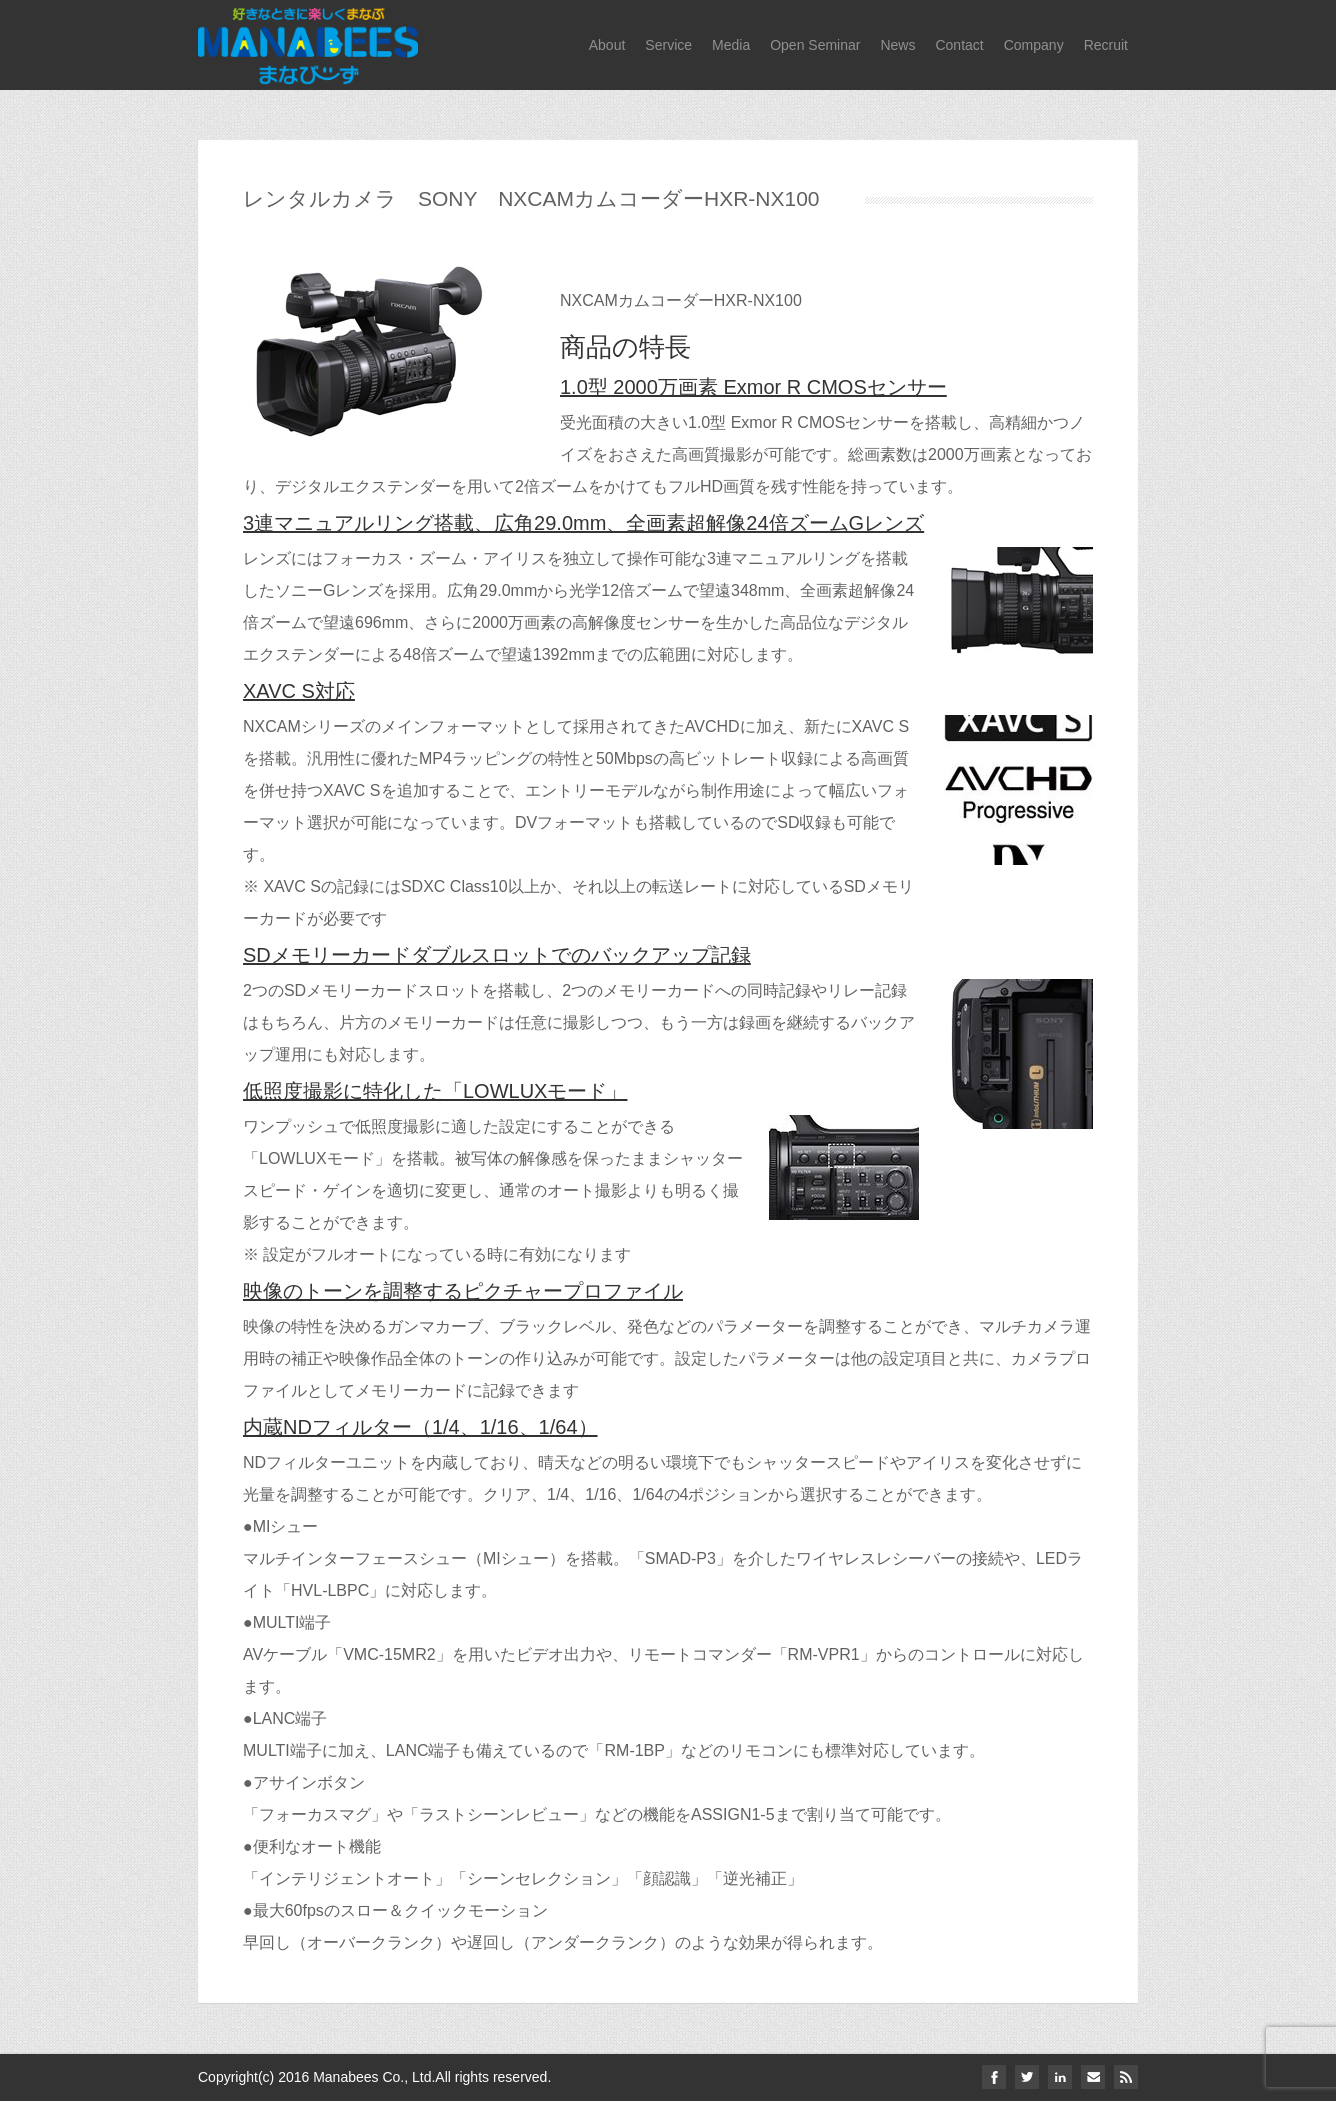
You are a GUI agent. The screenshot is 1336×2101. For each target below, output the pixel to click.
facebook (994, 2077)
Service (668, 45)
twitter (1027, 2077)
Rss (1126, 2077)
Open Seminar (815, 45)
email (1093, 2077)
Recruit (1106, 45)
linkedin (1060, 2077)
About (607, 45)
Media (731, 45)
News (897, 45)
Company (1034, 45)
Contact (959, 45)
